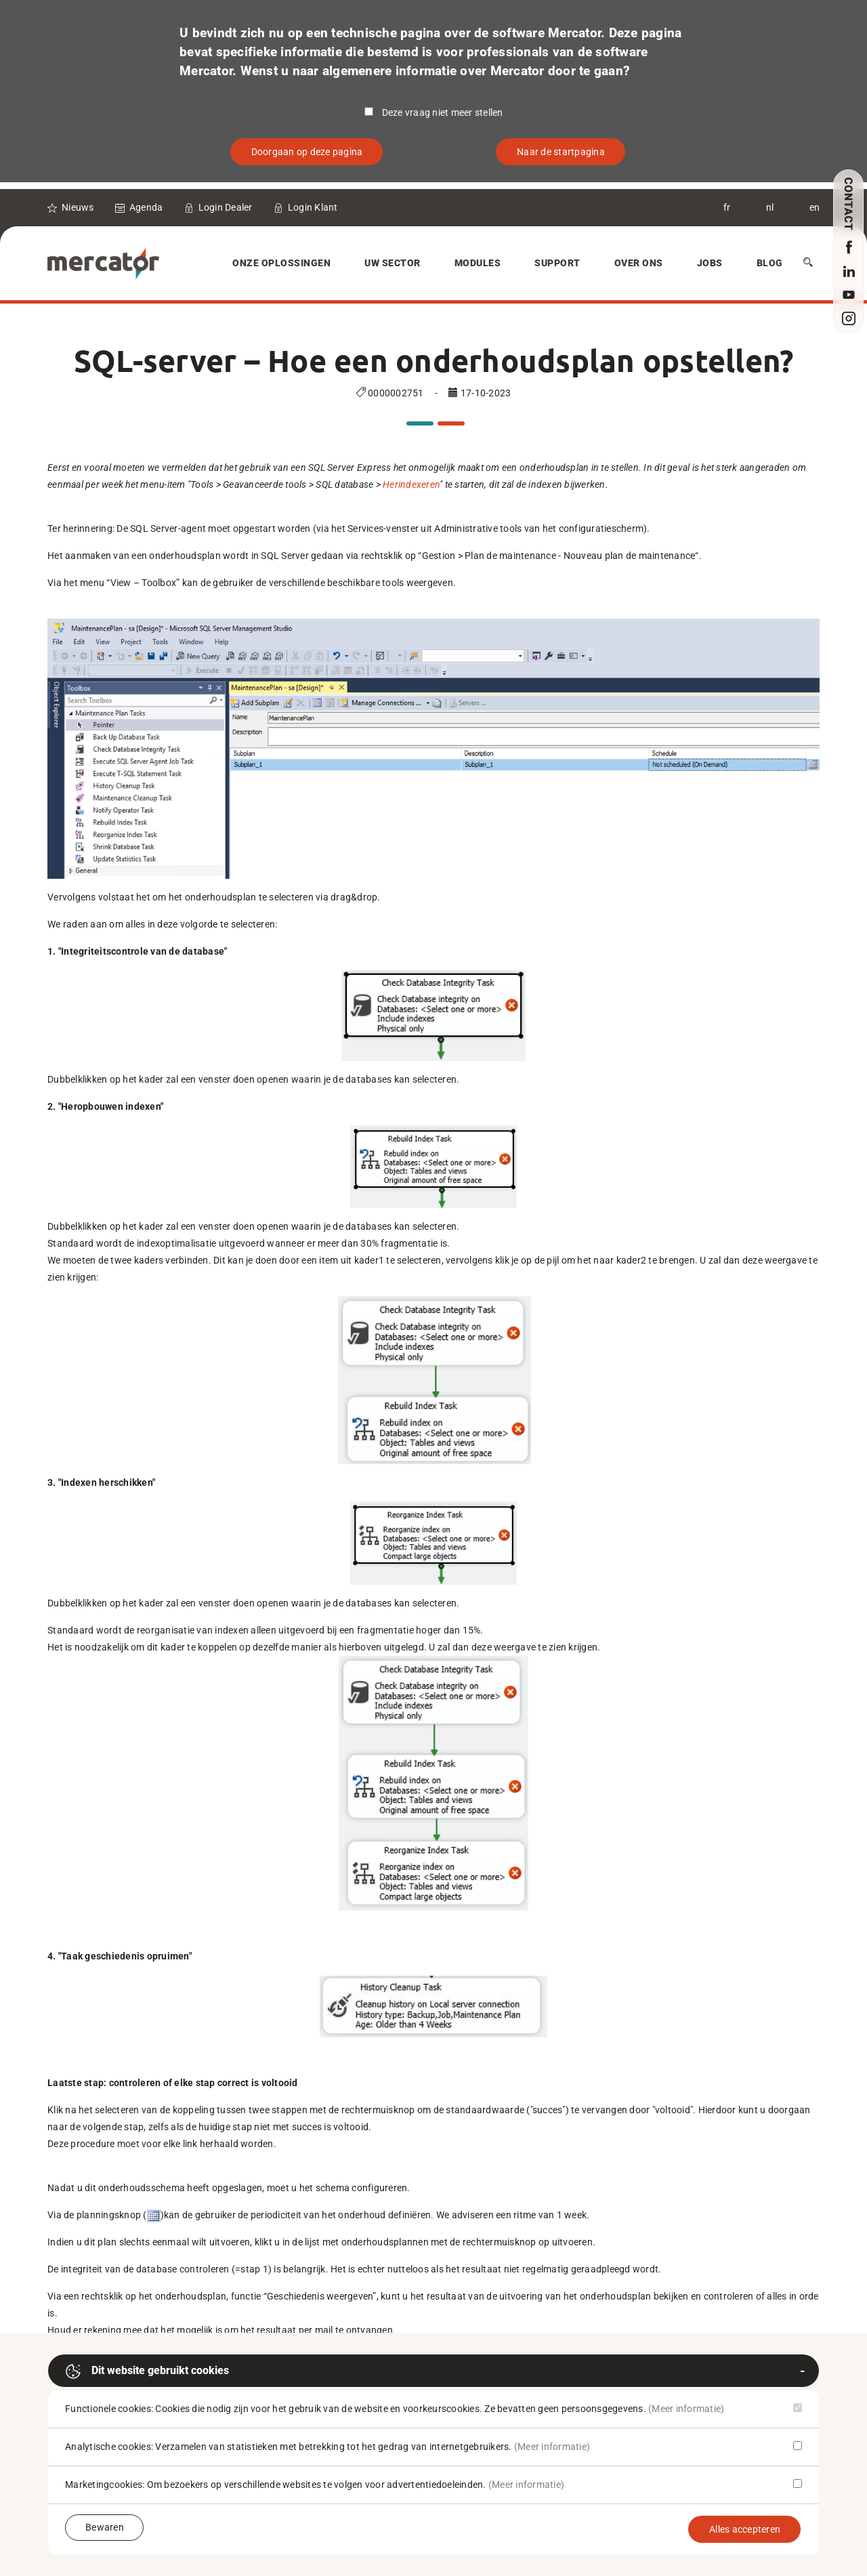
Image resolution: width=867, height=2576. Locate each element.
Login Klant (313, 207)
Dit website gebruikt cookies (147, 2371)
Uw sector (392, 262)
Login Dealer (225, 207)
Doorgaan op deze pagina (307, 151)
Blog (770, 262)
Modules (477, 262)
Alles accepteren (744, 2529)
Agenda (146, 207)
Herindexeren (411, 484)
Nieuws (78, 207)
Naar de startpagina (561, 151)
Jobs (710, 262)
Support (557, 262)
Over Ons (638, 262)
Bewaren (104, 2527)
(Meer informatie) (686, 2408)
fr (727, 207)
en (814, 207)
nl (770, 207)
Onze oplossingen (281, 262)
